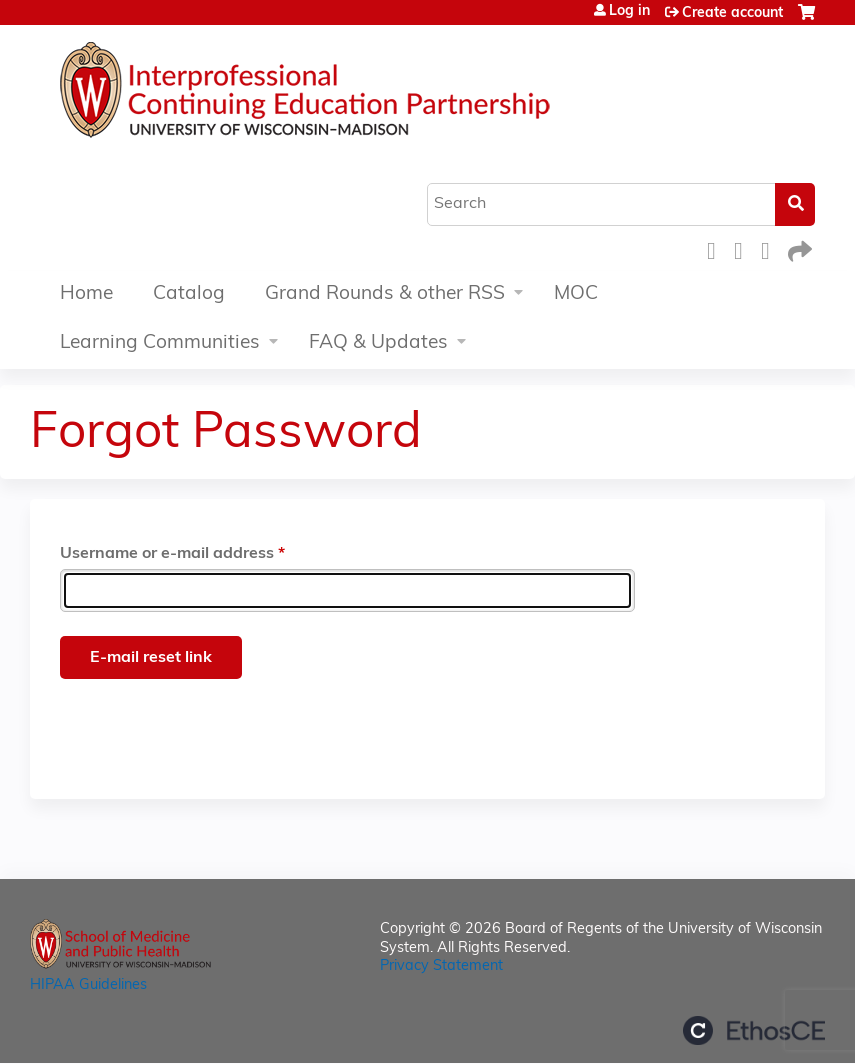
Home (86, 294)
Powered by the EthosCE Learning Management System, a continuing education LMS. (754, 1030)
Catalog (189, 294)
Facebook (717, 248)
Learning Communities (160, 343)
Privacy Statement (441, 966)
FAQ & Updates (378, 343)
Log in (629, 12)
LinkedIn (771, 248)
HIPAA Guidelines (88, 985)
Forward (798, 248)
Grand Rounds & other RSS (385, 294)
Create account (732, 13)
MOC (576, 294)
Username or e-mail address (167, 554)
